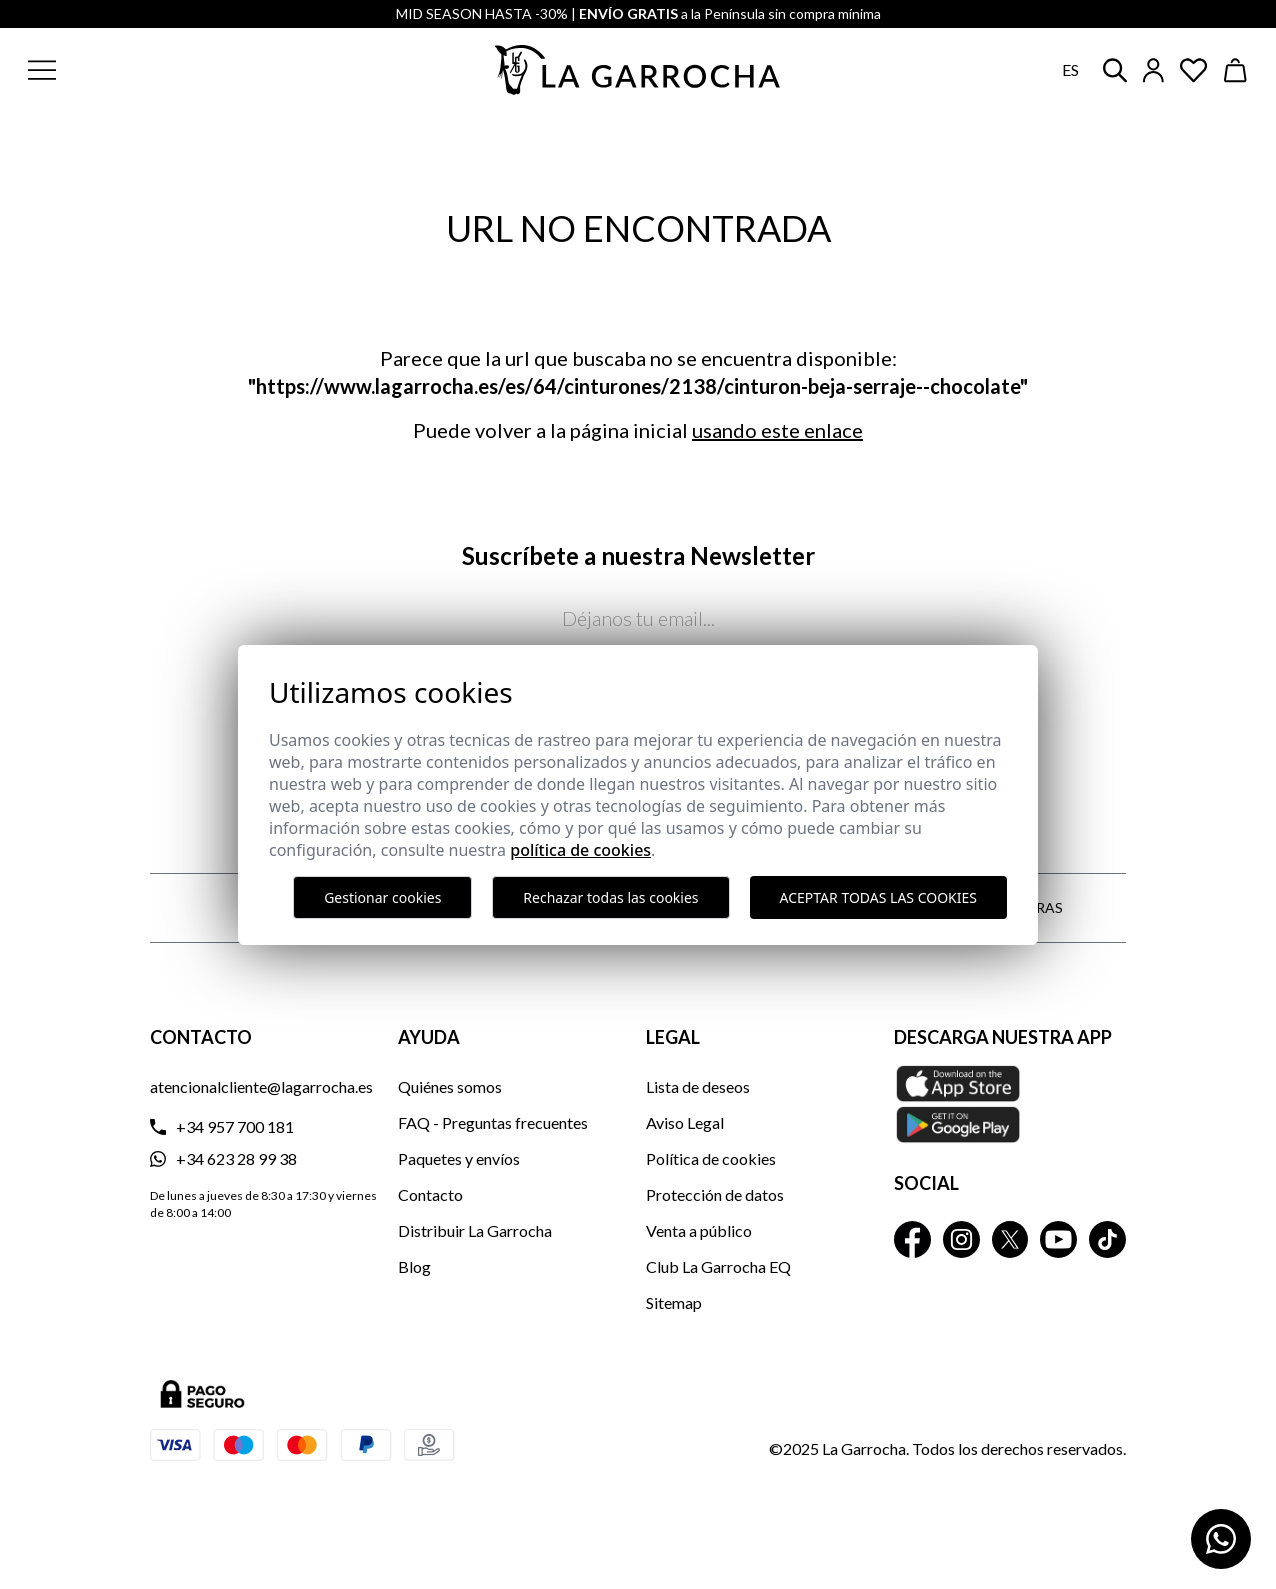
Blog (414, 1266)
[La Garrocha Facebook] (912, 1239)
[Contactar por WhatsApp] (1221, 1539)
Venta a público (699, 1230)
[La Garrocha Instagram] (961, 1239)
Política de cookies (711, 1158)
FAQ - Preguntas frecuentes (493, 1122)
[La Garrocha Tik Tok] (1107, 1239)
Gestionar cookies (382, 897)
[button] (138, 70)
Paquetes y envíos (459, 1158)
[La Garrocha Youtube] (1058, 1239)
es (1070, 69)
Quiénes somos (450, 1086)
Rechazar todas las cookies (610, 897)
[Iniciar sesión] (1153, 70)
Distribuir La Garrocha (475, 1230)
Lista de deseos (698, 1086)
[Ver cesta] (1236, 70)
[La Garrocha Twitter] (1010, 1239)
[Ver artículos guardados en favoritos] (1194, 70)
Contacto (430, 1194)
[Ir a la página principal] (638, 70)
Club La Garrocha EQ (718, 1266)
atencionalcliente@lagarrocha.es (261, 1086)
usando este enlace (777, 430)
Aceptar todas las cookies (878, 897)
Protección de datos (715, 1194)
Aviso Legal (685, 1122)
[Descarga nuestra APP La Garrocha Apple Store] (1010, 1104)
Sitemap (674, 1302)
